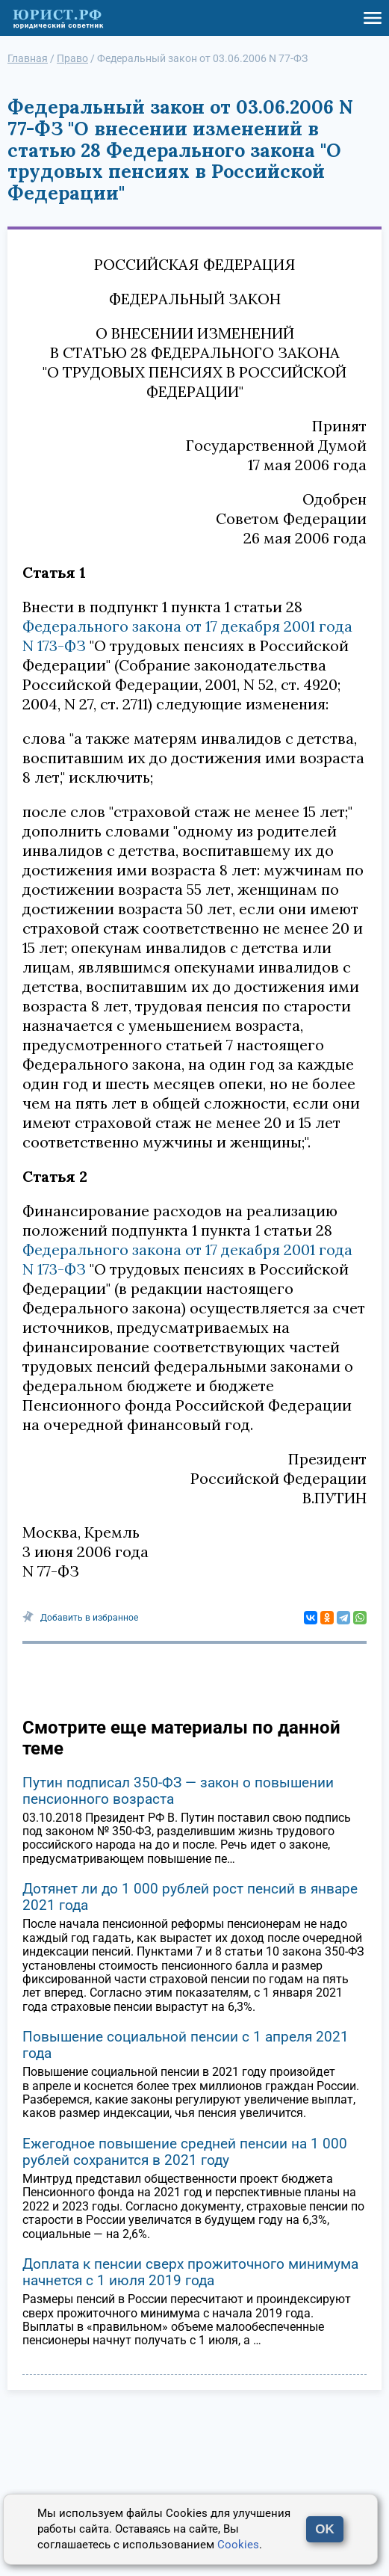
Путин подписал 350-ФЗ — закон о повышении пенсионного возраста (178, 1791)
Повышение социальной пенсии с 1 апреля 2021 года (185, 2045)
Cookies (238, 2544)
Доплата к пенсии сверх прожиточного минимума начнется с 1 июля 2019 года (190, 2272)
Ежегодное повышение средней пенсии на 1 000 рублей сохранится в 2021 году (184, 2152)
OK (324, 2529)
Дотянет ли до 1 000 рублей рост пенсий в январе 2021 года (190, 1897)
